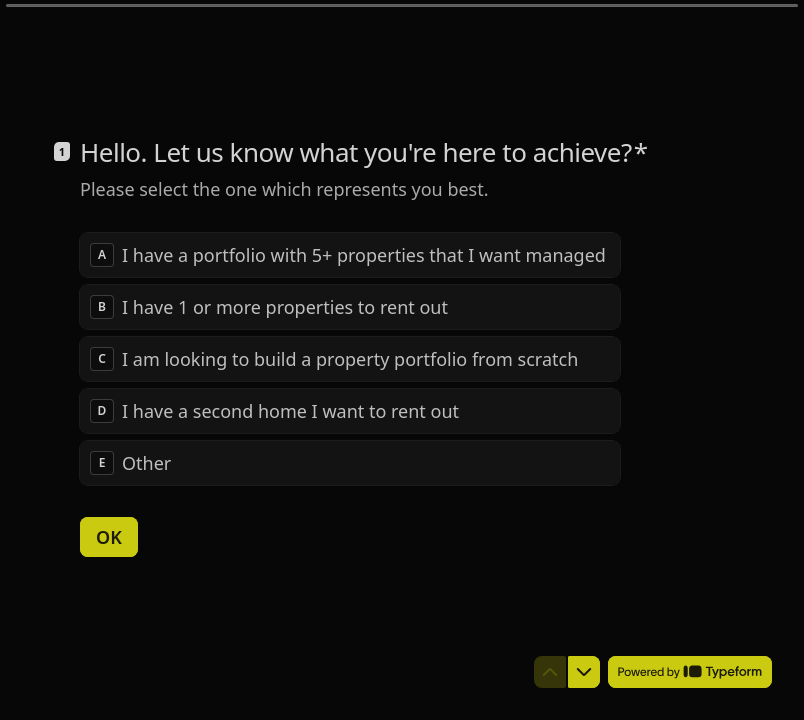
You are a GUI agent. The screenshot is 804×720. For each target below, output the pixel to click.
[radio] (350, 254)
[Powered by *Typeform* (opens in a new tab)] (690, 672)
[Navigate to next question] (584, 672)
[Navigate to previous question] (550, 672)
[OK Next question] (109, 536)
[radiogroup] (350, 358)
